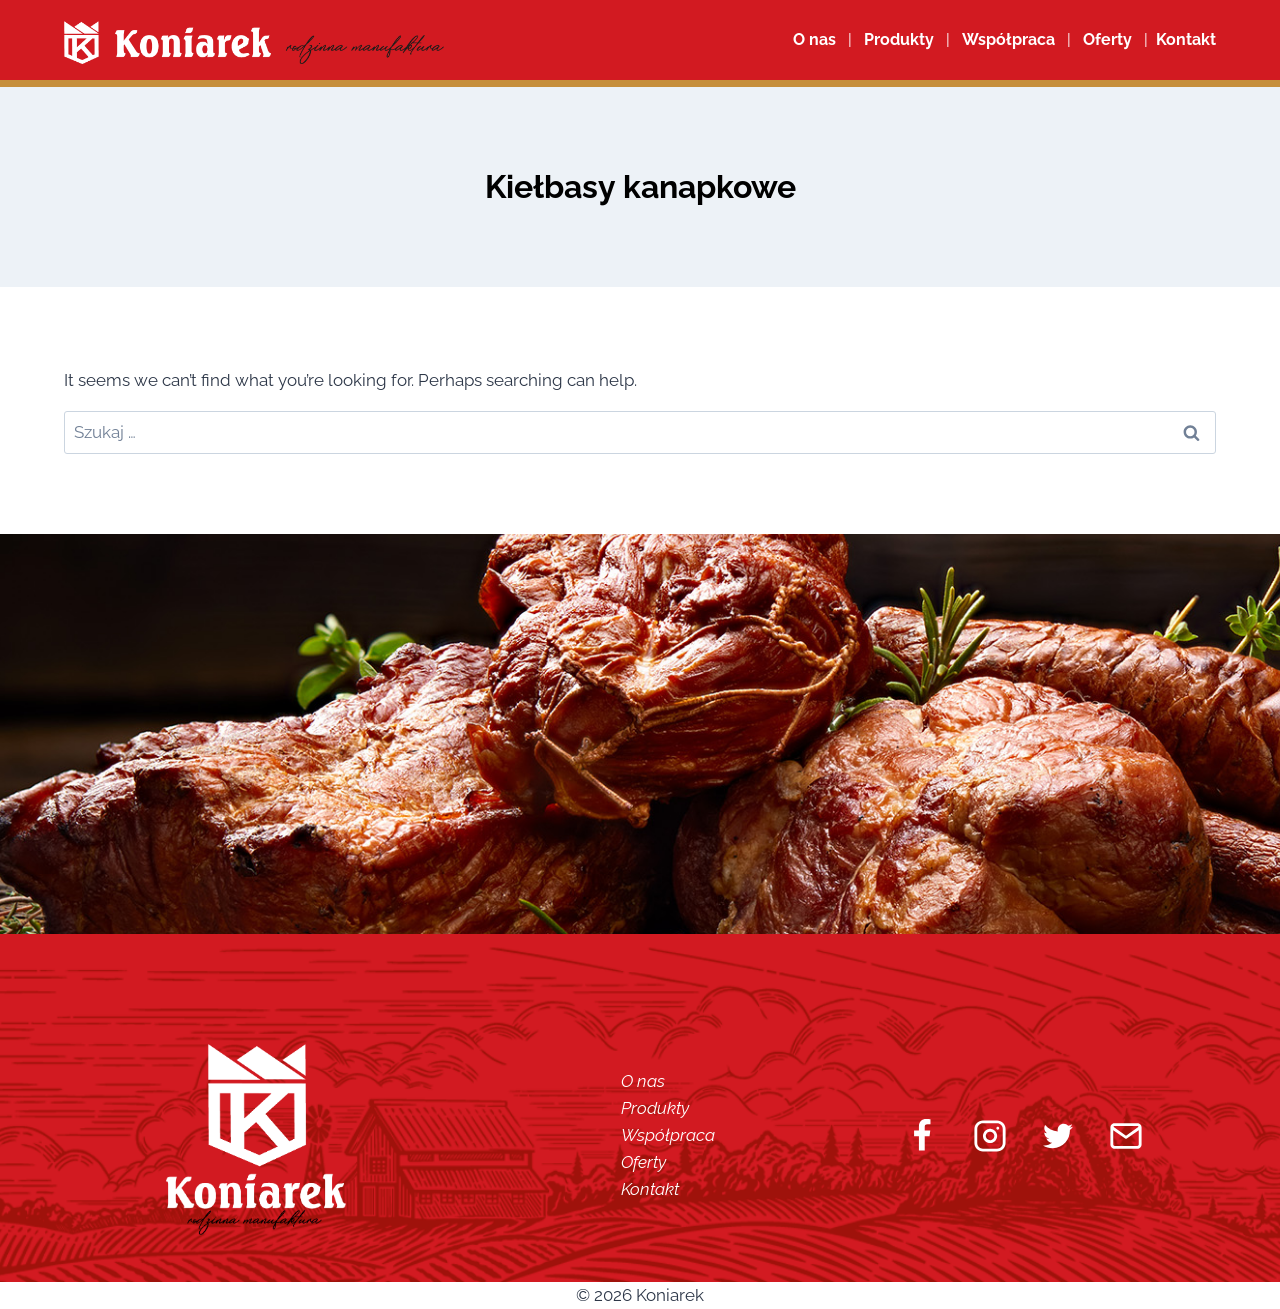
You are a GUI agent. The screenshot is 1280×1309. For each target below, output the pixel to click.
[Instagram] (990, 1136)
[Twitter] (1058, 1136)
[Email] (1126, 1136)
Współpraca (1008, 39)
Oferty (643, 1162)
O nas (814, 39)
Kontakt (650, 1189)
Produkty (655, 1108)
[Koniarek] (254, 42)
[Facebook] (922, 1136)
